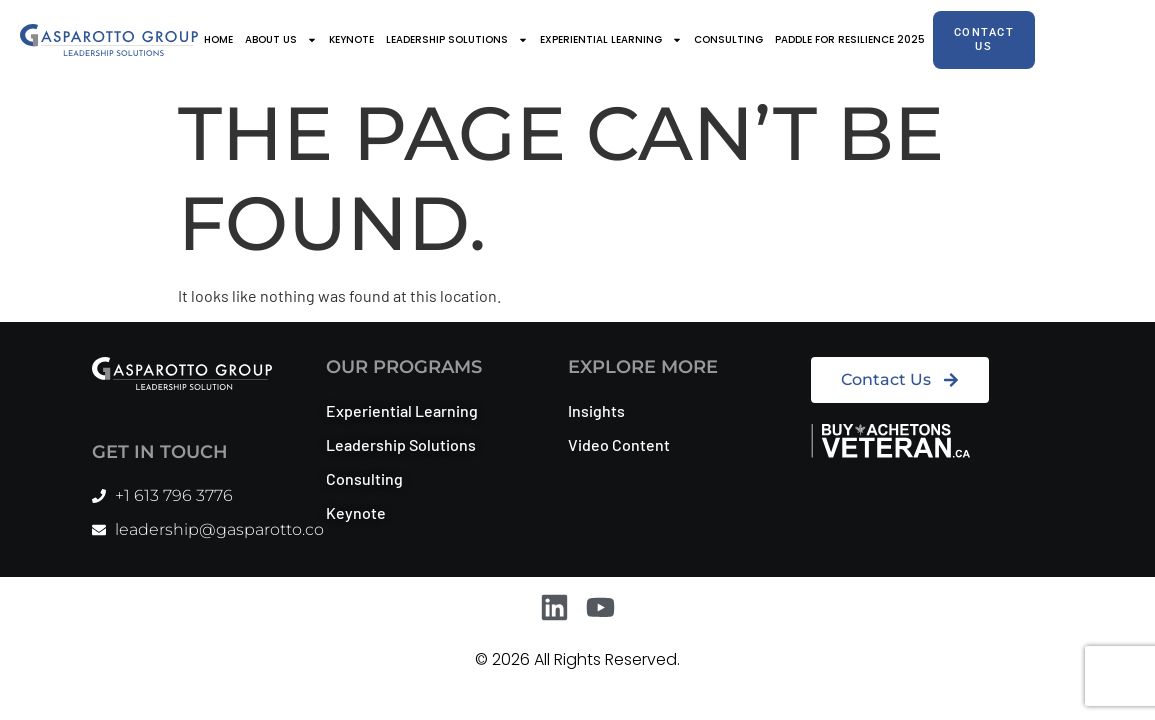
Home (218, 39)
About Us (281, 40)
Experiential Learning (611, 40)
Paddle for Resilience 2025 (850, 39)
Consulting (728, 39)
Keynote (351, 39)
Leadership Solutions (457, 40)
